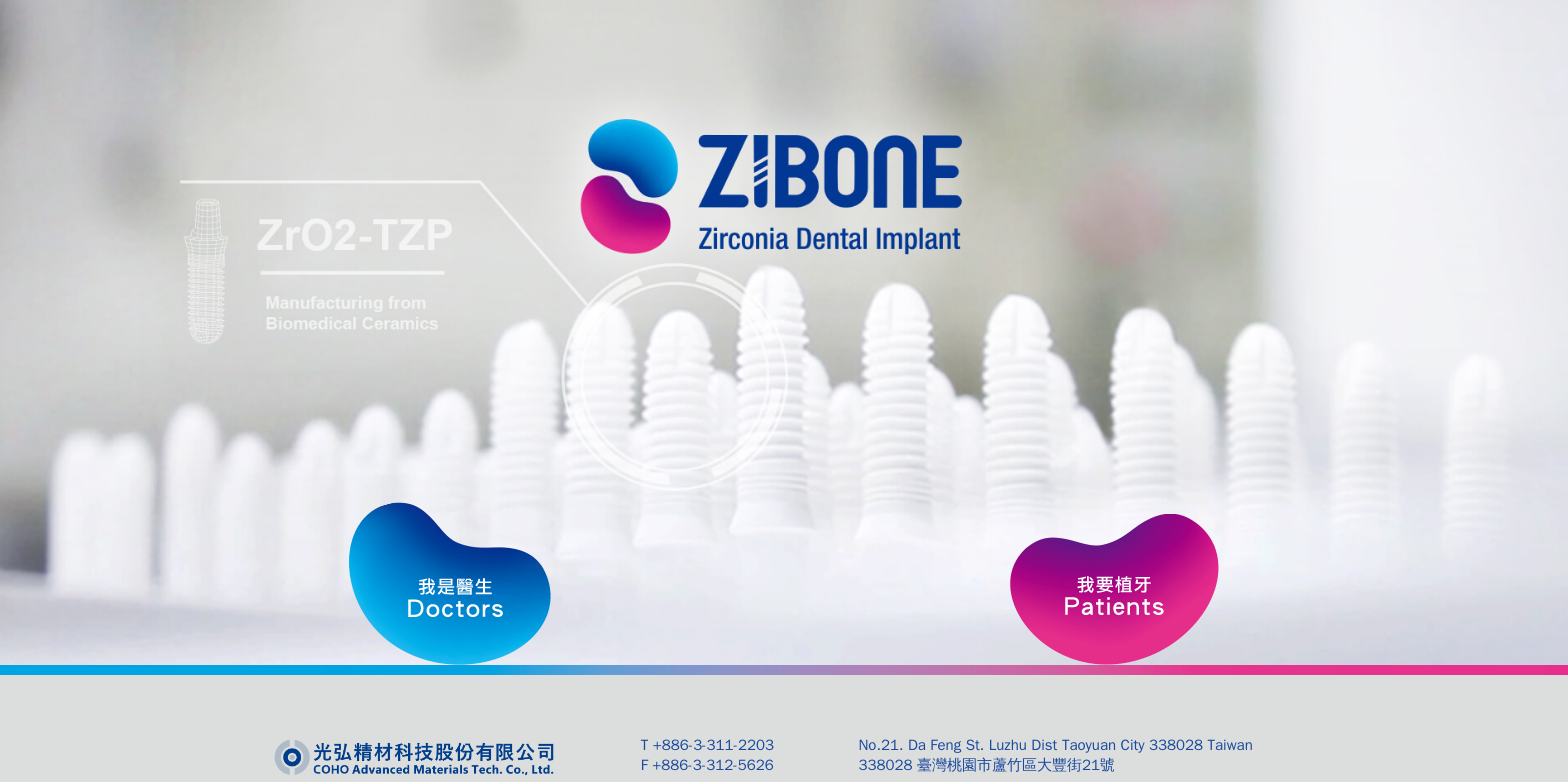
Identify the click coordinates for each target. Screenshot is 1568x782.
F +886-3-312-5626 (707, 765)
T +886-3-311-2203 (707, 745)
